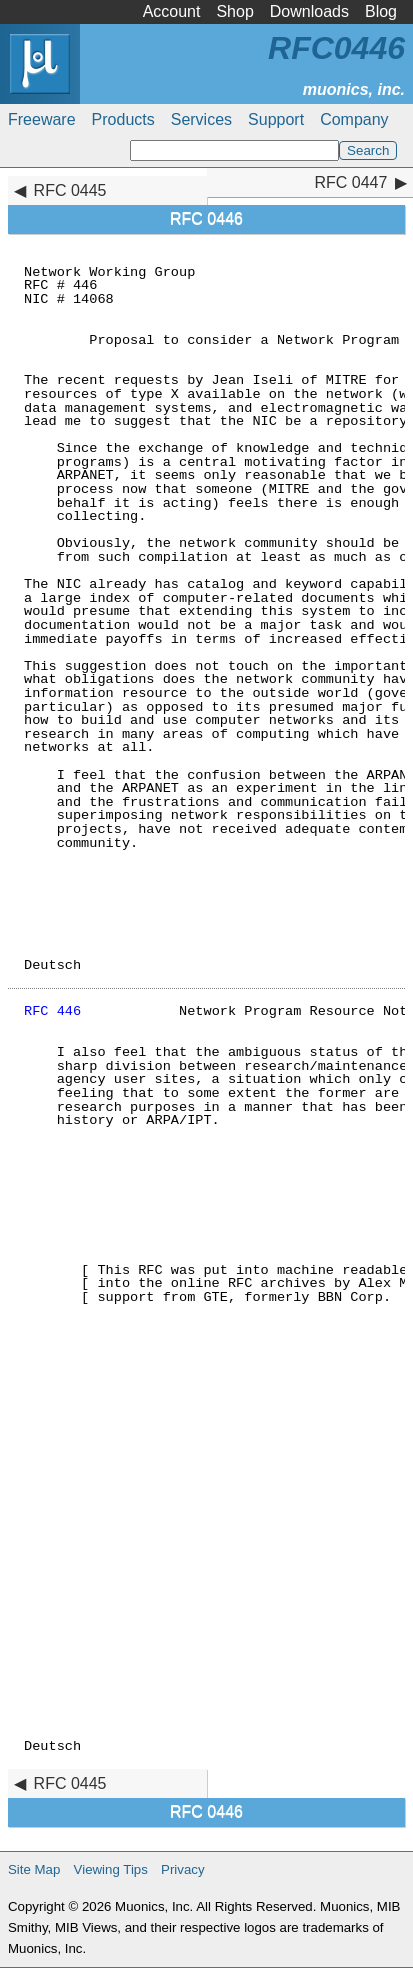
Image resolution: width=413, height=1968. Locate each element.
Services (201, 119)
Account (172, 11)
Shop (234, 11)
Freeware (42, 119)
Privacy (183, 1869)
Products (123, 119)
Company (354, 119)
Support (276, 119)
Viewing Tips (111, 1869)
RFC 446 (52, 1011)
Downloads (309, 11)
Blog (381, 11)
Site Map (34, 1869)
